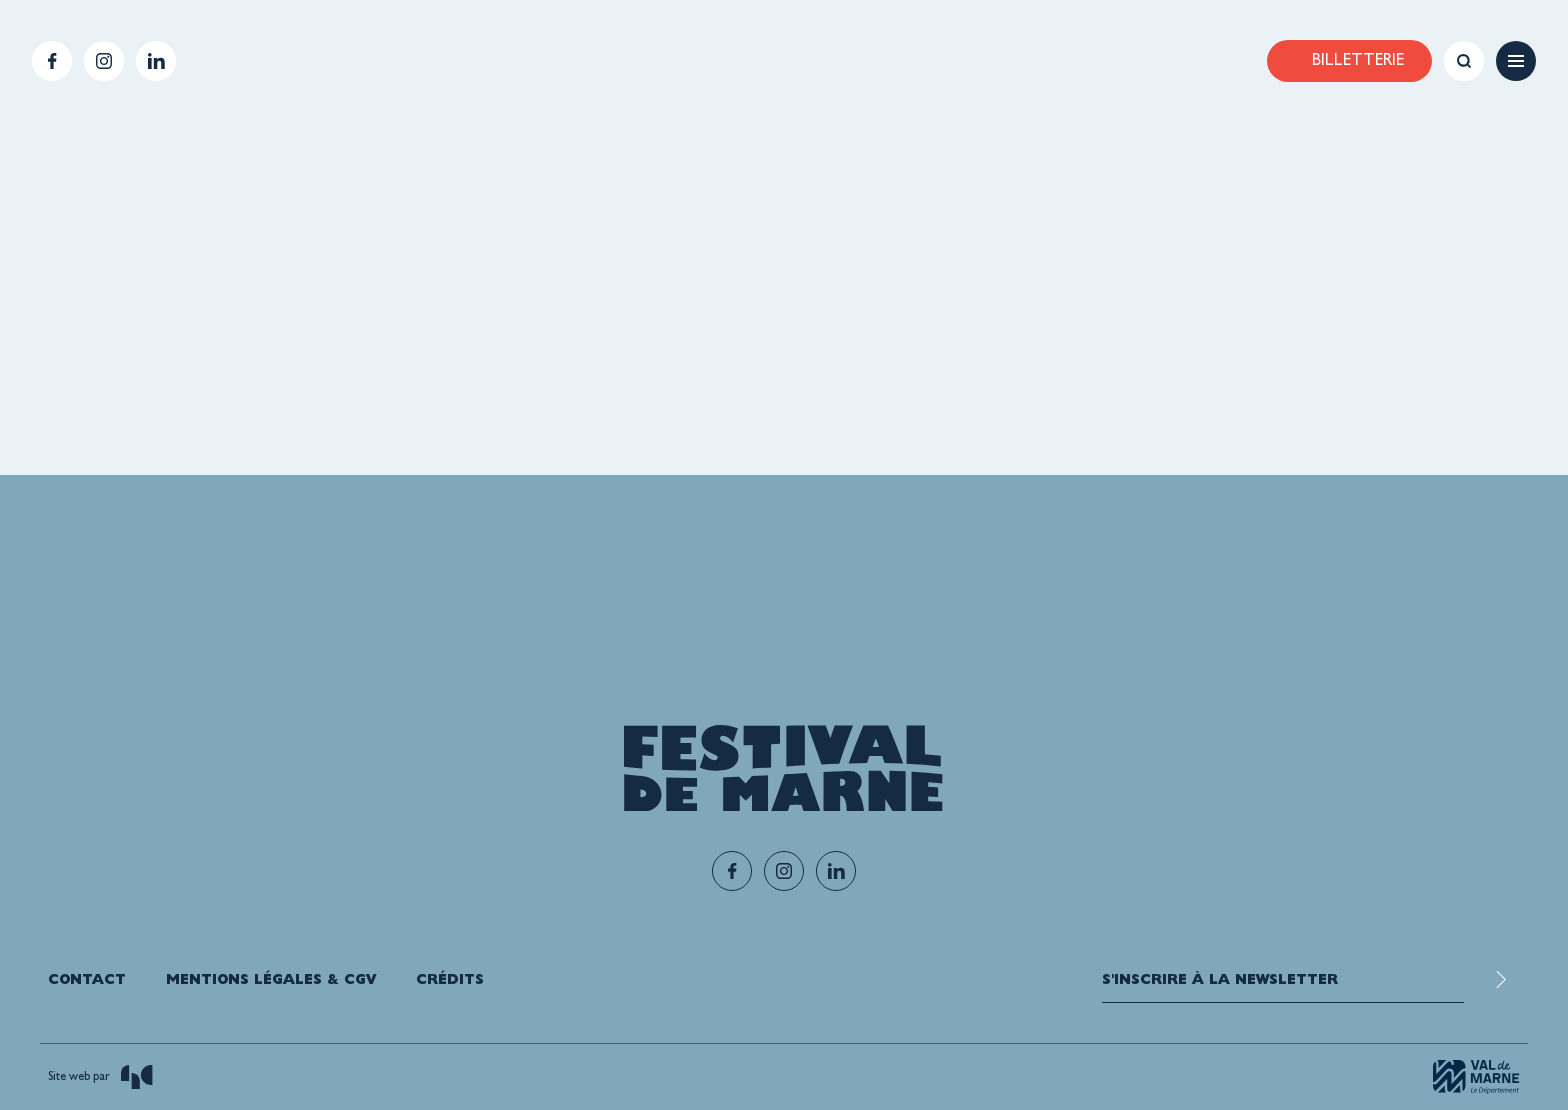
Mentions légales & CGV (271, 979)
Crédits (450, 979)
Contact (87, 979)
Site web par (100, 1077)
